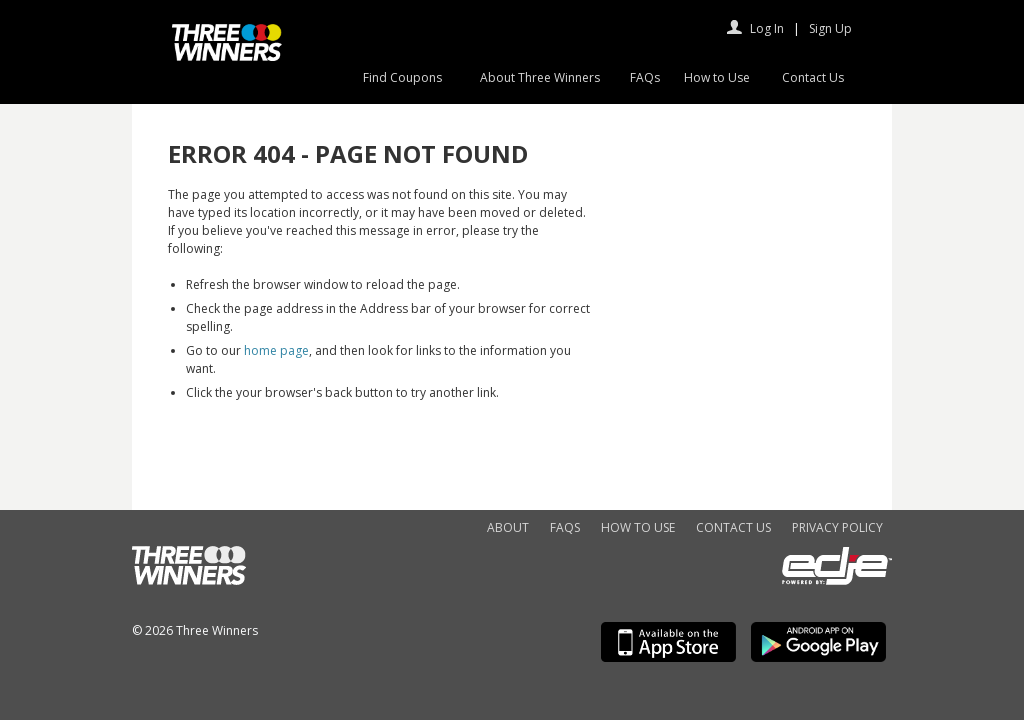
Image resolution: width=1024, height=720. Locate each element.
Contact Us (813, 77)
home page (276, 350)
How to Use (717, 77)
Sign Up (830, 28)
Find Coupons (402, 77)
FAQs (645, 77)
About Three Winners (540, 77)
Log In (767, 28)
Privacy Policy (837, 527)
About (508, 527)
